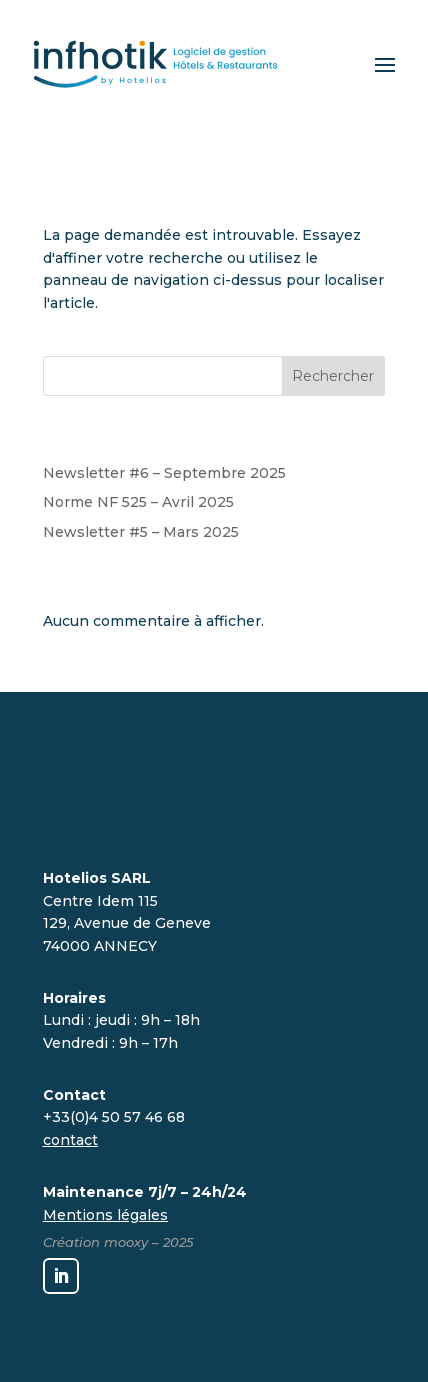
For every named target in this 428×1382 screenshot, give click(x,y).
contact (70, 1140)
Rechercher (333, 376)
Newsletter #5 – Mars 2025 (141, 532)
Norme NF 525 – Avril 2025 (138, 502)
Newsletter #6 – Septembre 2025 (164, 473)
